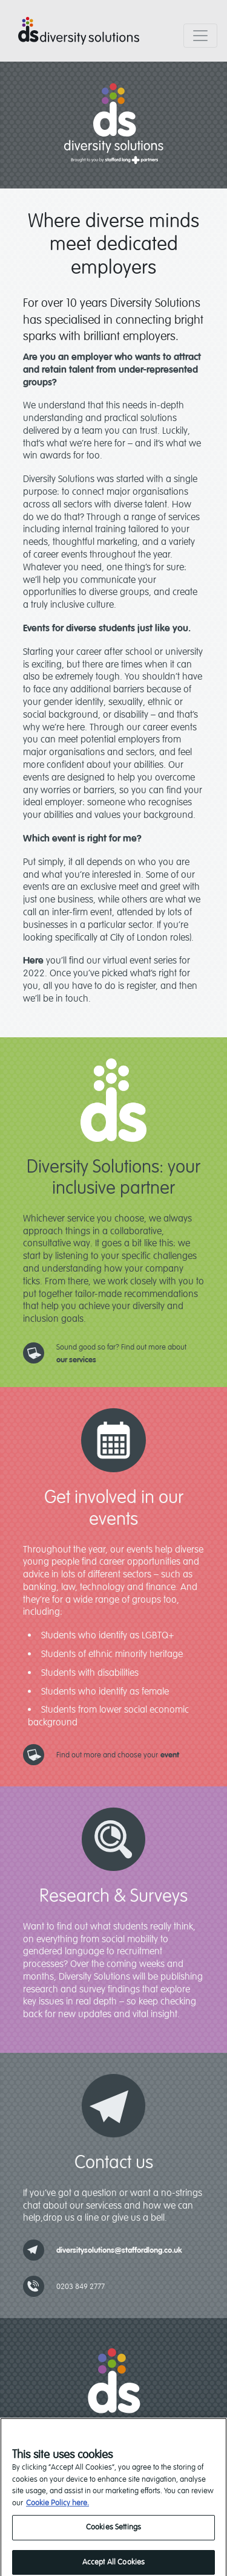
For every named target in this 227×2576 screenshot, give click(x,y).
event (169, 1755)
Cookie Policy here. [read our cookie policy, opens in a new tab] (57, 2509)
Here (33, 961)
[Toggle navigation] (200, 36)
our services (76, 1360)
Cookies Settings (113, 2534)
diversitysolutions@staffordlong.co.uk (119, 2250)
